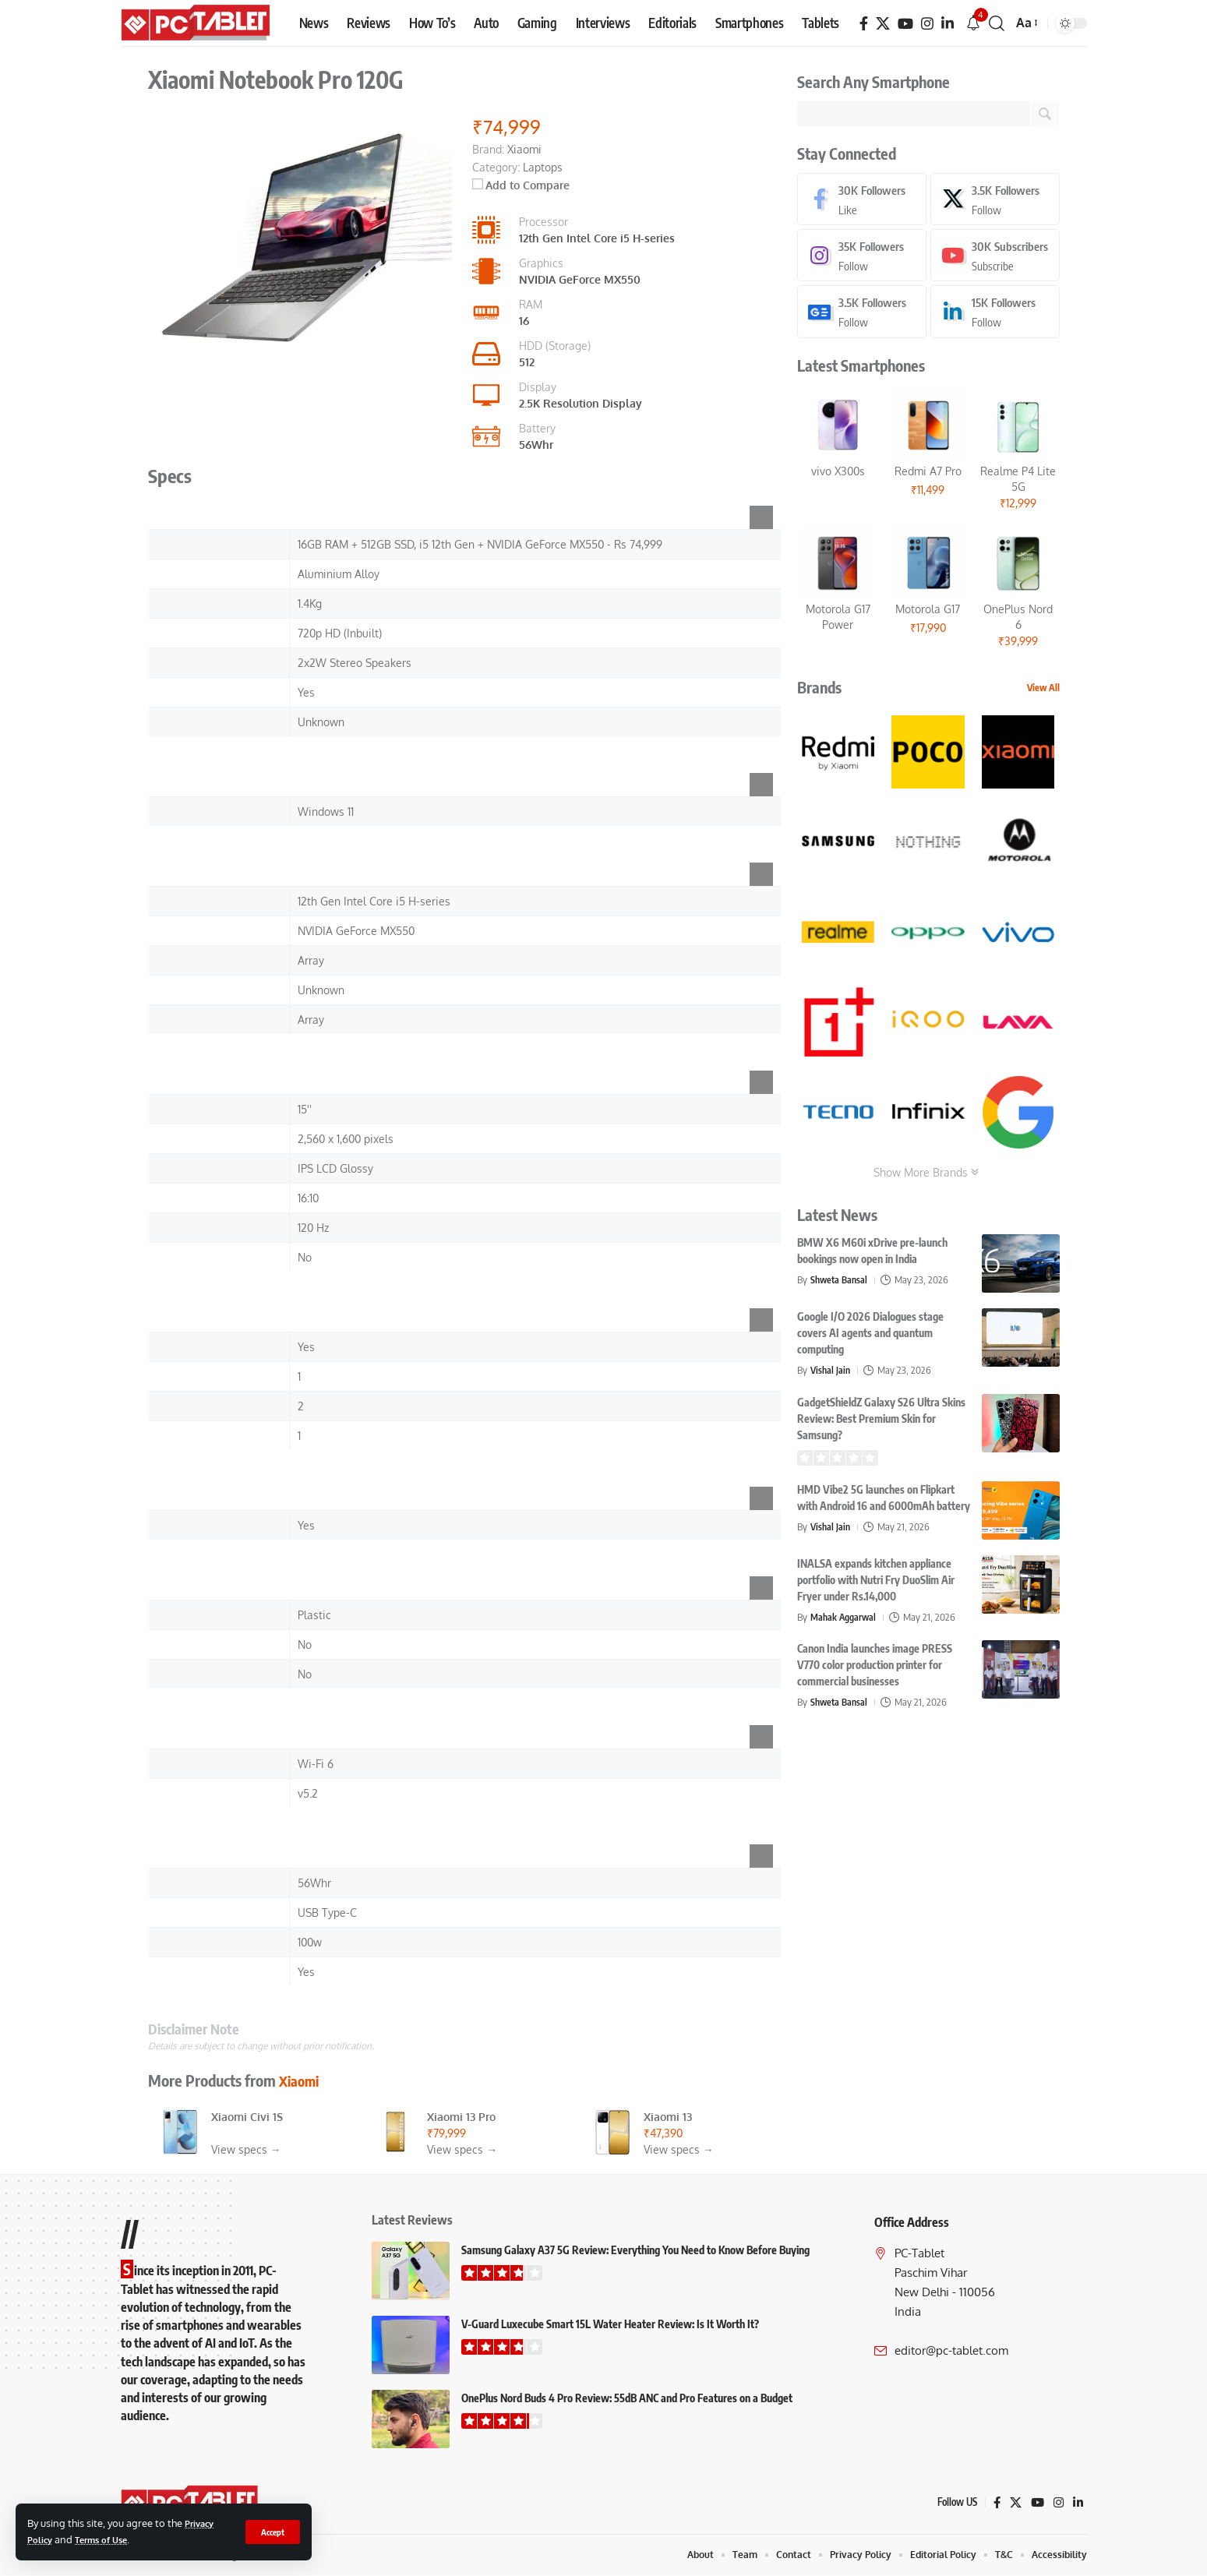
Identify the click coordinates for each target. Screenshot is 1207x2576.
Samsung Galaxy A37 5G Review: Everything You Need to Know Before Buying (635, 2250)
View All (1043, 691)
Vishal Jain (831, 1373)
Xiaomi (301, 2080)
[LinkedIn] (947, 24)
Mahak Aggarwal (845, 1620)
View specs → (246, 2149)
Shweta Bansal (840, 1282)
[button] (271, 2531)
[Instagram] (927, 24)
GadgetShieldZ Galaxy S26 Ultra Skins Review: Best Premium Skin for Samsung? (881, 1422)
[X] (883, 24)
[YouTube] (905, 24)
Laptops (543, 167)
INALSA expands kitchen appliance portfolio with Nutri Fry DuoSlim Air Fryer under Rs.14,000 (876, 1583)
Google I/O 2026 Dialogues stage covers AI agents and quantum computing (870, 1336)
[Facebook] (864, 24)
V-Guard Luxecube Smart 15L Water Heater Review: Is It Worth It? (610, 2324)
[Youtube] (995, 257)
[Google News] (861, 314)
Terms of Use (108, 2539)
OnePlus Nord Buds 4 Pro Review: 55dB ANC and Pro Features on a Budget (626, 2398)
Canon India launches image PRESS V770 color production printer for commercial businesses (874, 1668)
